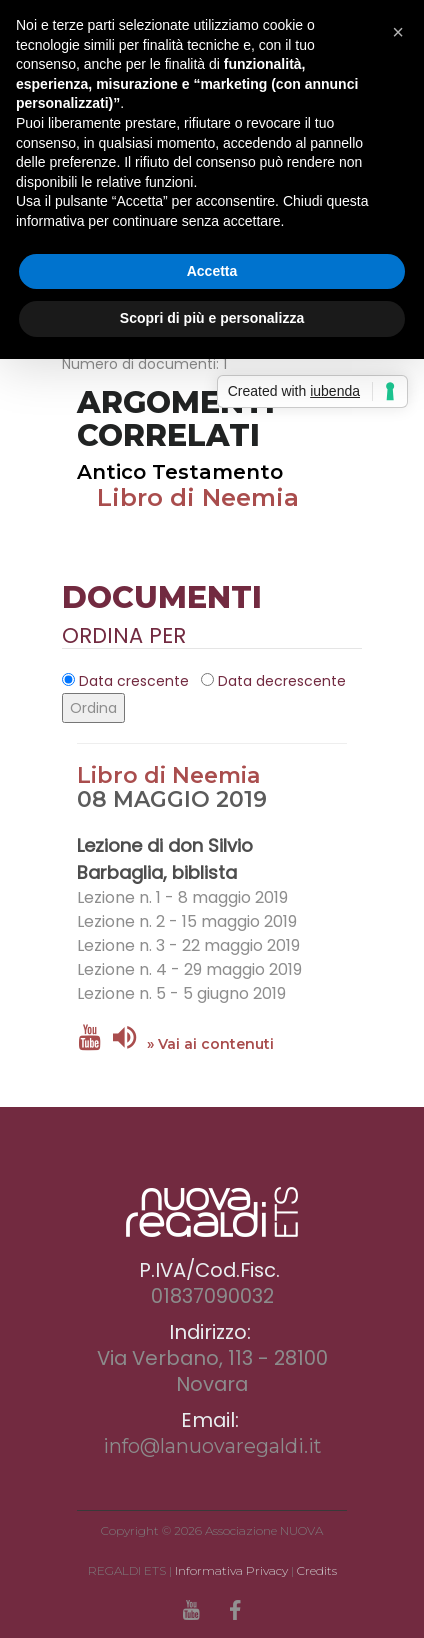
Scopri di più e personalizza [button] (212, 318)
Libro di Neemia (198, 497)
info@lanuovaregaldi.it (212, 1446)
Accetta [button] (212, 271)
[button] (398, 32)
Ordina (93, 708)
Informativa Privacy (231, 1570)
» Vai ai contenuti (210, 1044)
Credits (317, 1570)
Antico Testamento (180, 472)
